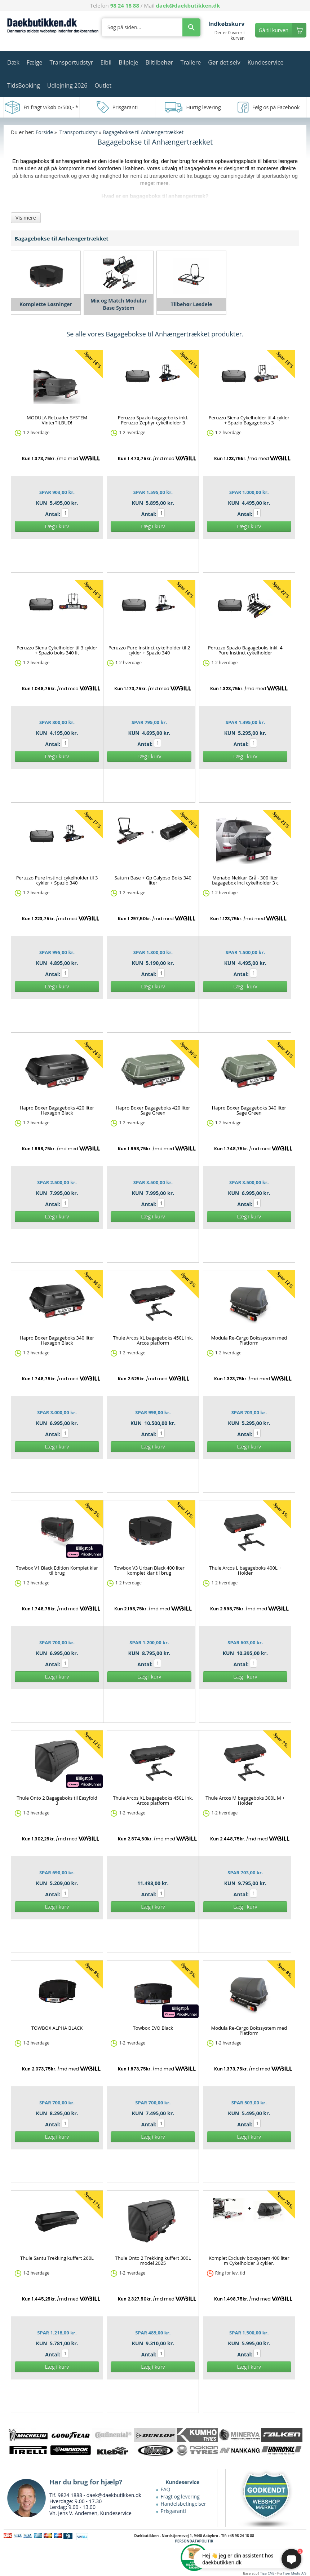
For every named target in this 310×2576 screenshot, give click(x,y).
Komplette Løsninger (45, 304)
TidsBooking (23, 85)
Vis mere (25, 217)
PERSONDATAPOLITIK (194, 2541)
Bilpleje (128, 62)
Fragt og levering (180, 2496)
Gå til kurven (273, 30)
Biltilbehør (159, 62)
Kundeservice (265, 62)
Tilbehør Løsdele (191, 304)
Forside (44, 132)
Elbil (105, 62)
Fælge (35, 62)
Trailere (190, 62)
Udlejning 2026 (67, 85)
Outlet (102, 85)
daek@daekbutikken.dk (188, 5)
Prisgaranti (173, 2510)
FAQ (165, 2489)
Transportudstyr (71, 62)
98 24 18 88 (124, 5)
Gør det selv (224, 62)
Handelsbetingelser (183, 2503)
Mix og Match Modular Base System (118, 304)
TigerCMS (267, 2573)
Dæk (13, 62)
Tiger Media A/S (294, 2573)
